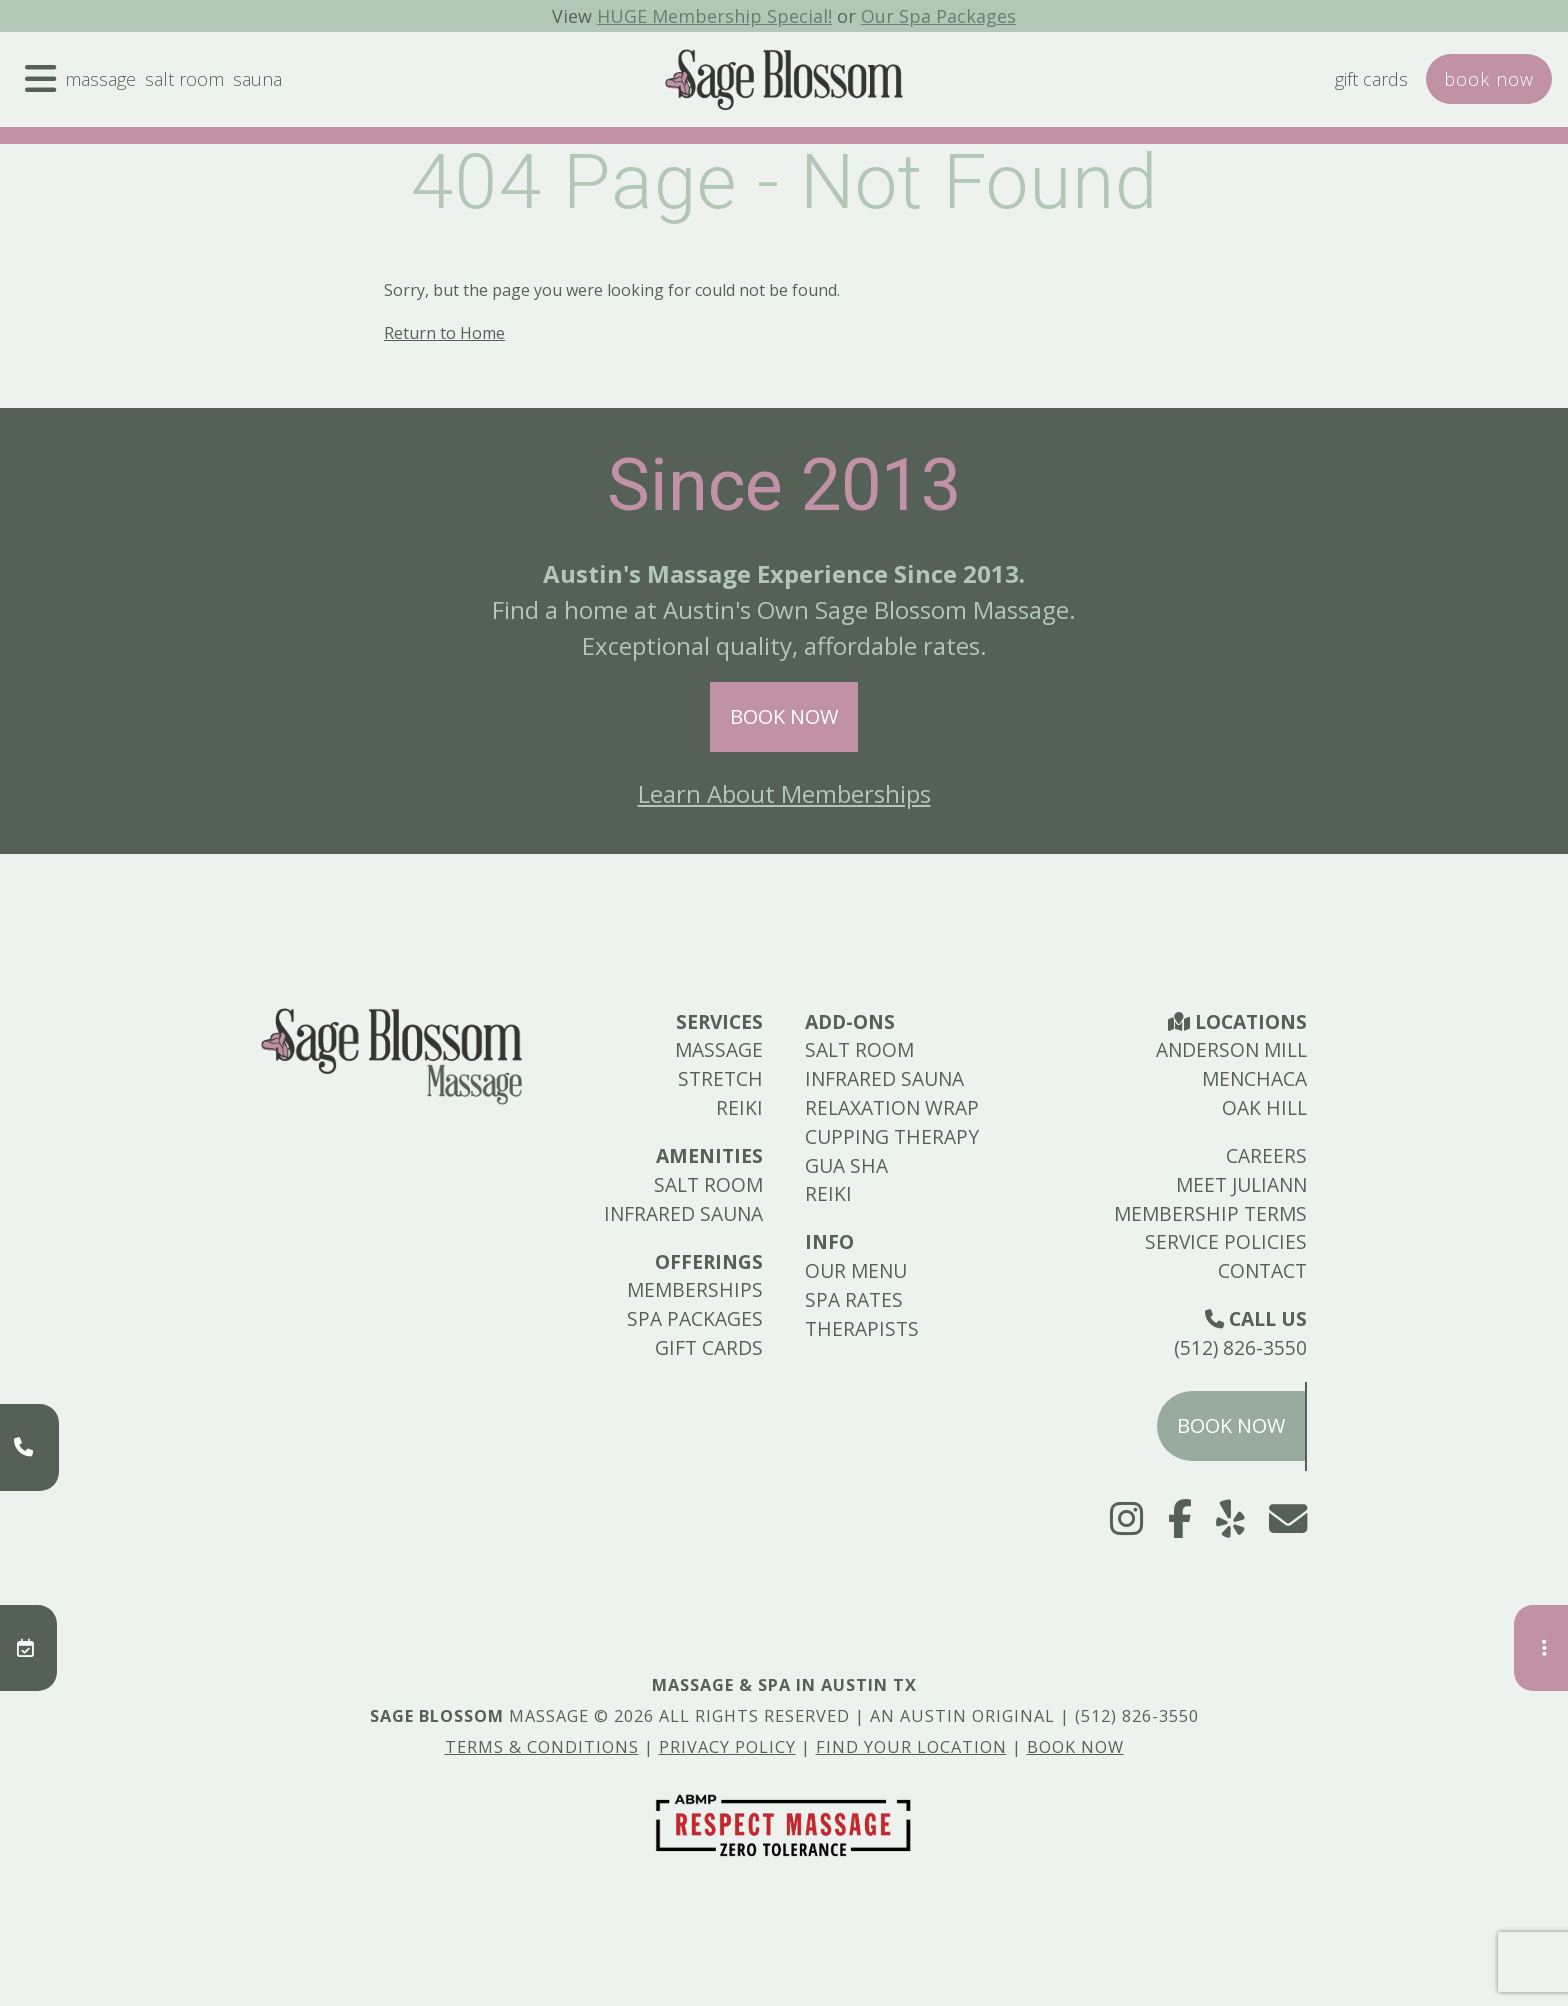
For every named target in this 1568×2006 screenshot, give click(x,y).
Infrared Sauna (683, 1213)
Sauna (276, 87)
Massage (107, 87)
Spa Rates (854, 1299)
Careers (1266, 1155)
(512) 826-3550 (1240, 1347)
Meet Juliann (1241, 1184)
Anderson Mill (1231, 1049)
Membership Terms (1210, 1213)
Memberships (695, 1289)
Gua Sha (846, 1165)
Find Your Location (911, 1747)
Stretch (720, 1078)
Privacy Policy (727, 1747)
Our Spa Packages (947, 15)
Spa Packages (695, 1318)
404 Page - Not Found (784, 182)
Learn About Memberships (784, 793)
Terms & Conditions (542, 1747)
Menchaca (1254, 1078)
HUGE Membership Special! (711, 15)
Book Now (784, 716)
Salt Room (198, 87)
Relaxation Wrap (892, 1107)
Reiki (739, 1107)
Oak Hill (1264, 1107)
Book (1486, 87)
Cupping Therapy (892, 1136)
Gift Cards (1360, 87)
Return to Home (444, 333)
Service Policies (1226, 1241)
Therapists (862, 1328)
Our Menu (856, 1270)
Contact (1262, 1270)
